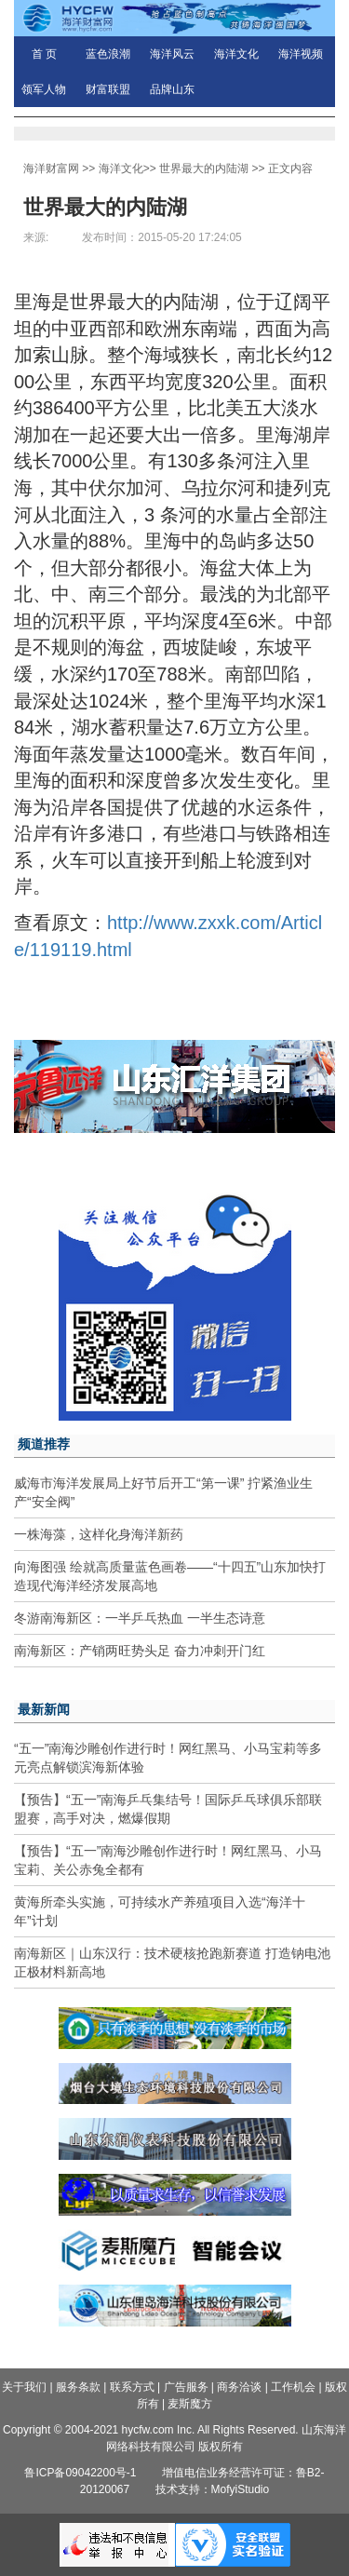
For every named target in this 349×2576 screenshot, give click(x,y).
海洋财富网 (51, 168)
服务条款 (78, 2387)
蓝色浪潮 (108, 54)
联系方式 (132, 2387)
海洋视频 (300, 54)
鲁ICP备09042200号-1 (80, 2472)
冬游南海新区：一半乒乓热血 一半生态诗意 (139, 1618)
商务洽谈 (239, 2387)
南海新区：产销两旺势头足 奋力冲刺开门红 (139, 1650)
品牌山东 (172, 89)
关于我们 (24, 2387)
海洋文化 (236, 54)
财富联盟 (108, 89)
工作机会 (293, 2387)
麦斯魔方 (190, 2403)
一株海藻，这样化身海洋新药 (98, 1534)
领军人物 (43, 89)
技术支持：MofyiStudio (212, 2489)
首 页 (44, 54)
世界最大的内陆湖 (203, 168)
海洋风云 (172, 54)
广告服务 (186, 2387)
